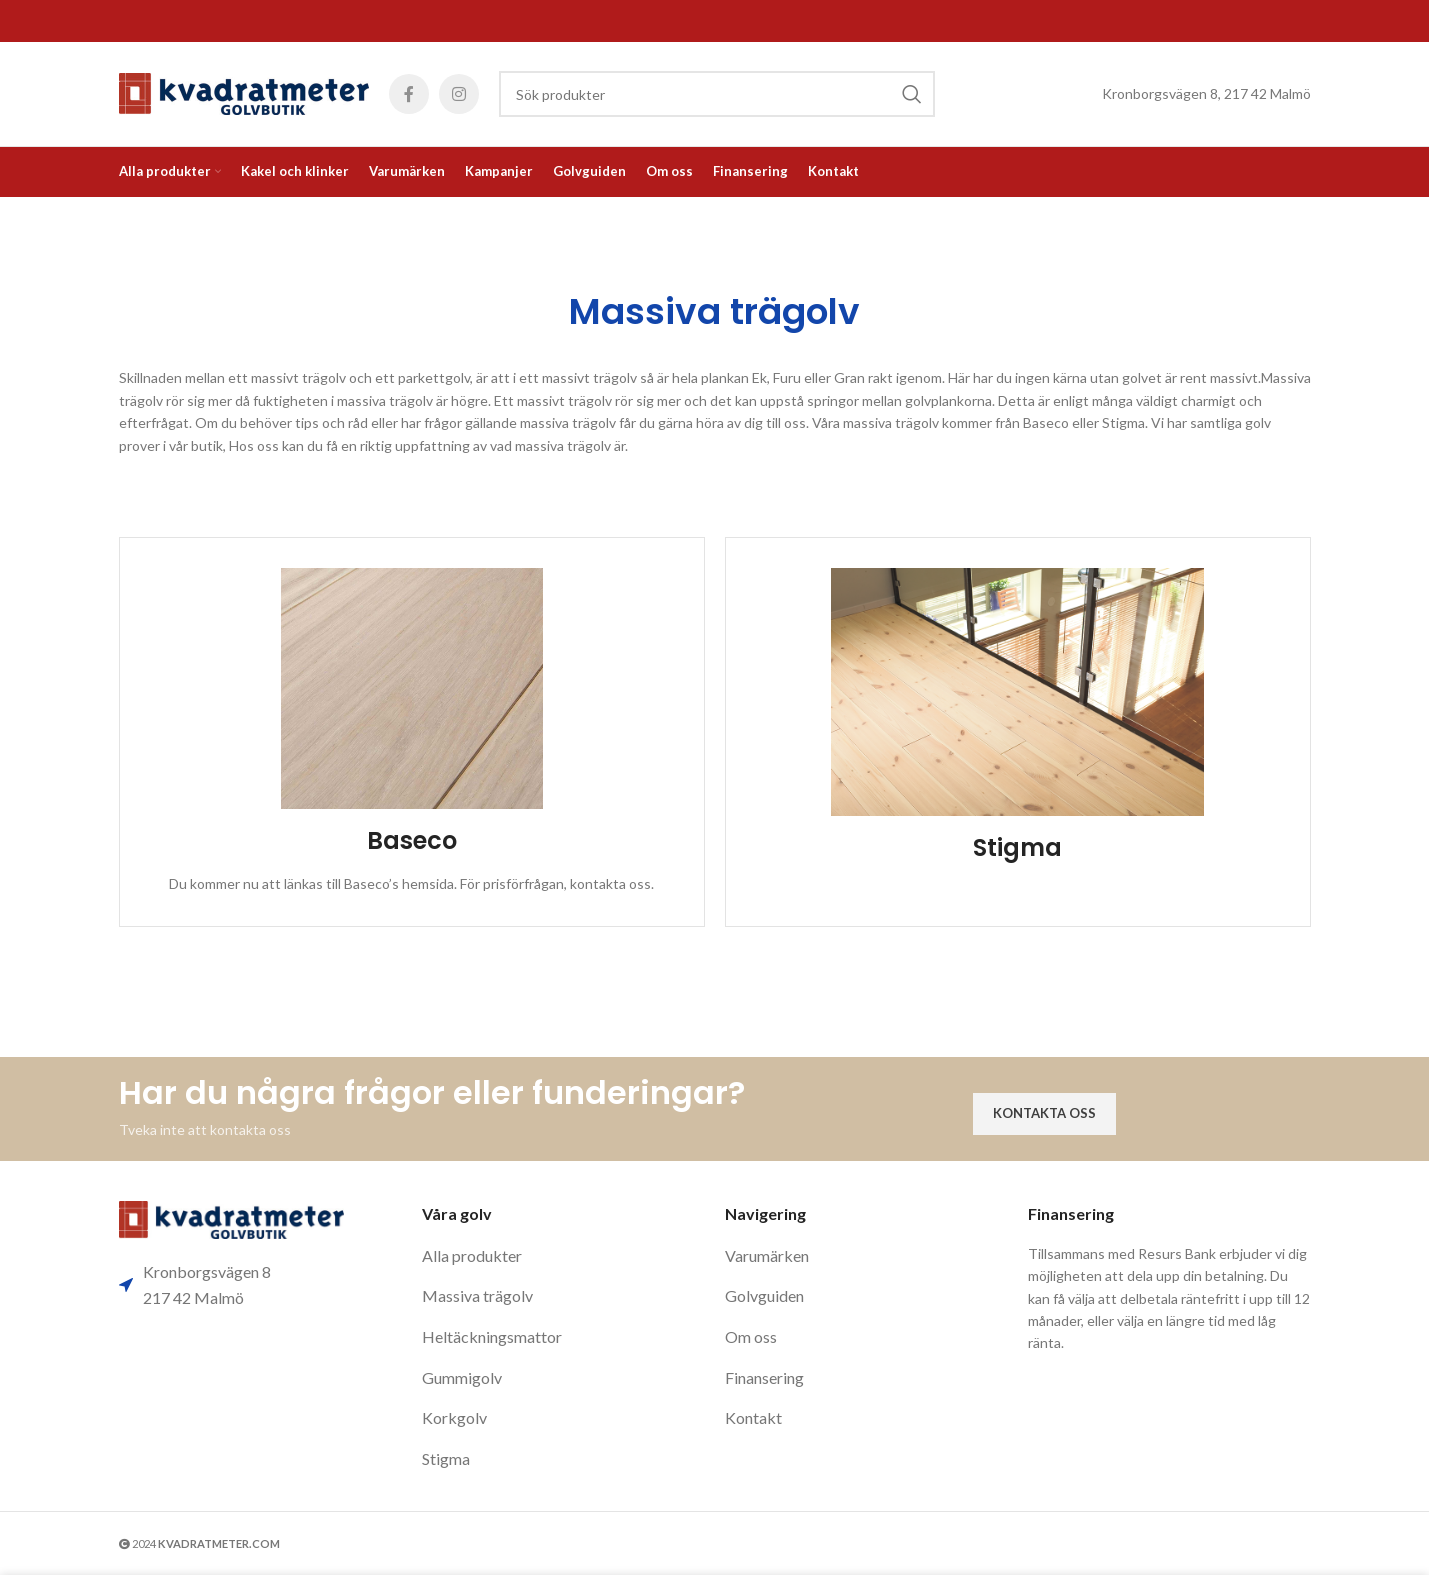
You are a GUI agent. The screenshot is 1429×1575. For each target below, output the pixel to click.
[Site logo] (244, 92)
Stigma (1017, 847)
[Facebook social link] (409, 94)
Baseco (412, 840)
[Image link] (231, 1218)
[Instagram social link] (459, 94)
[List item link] (563, 1256)
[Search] (717, 94)
